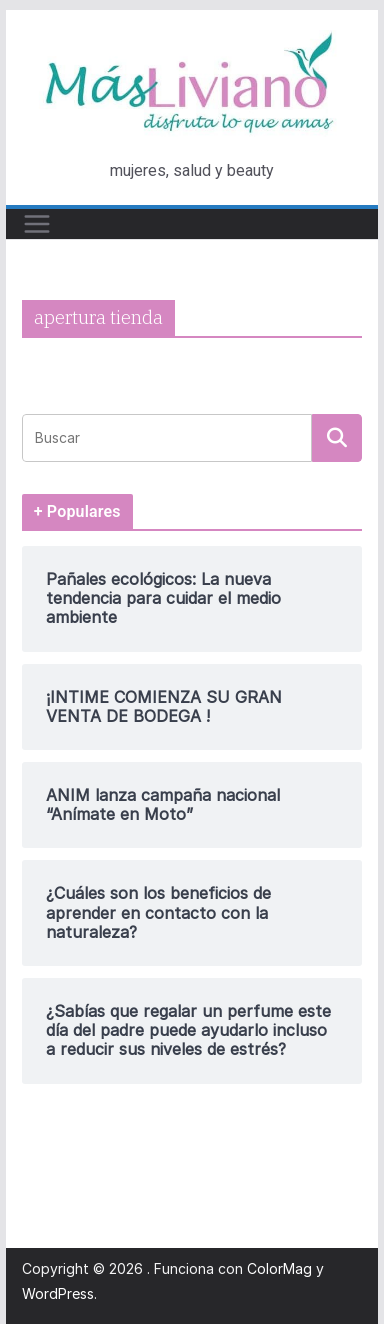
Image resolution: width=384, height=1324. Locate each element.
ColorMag (279, 1268)
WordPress (58, 1293)
